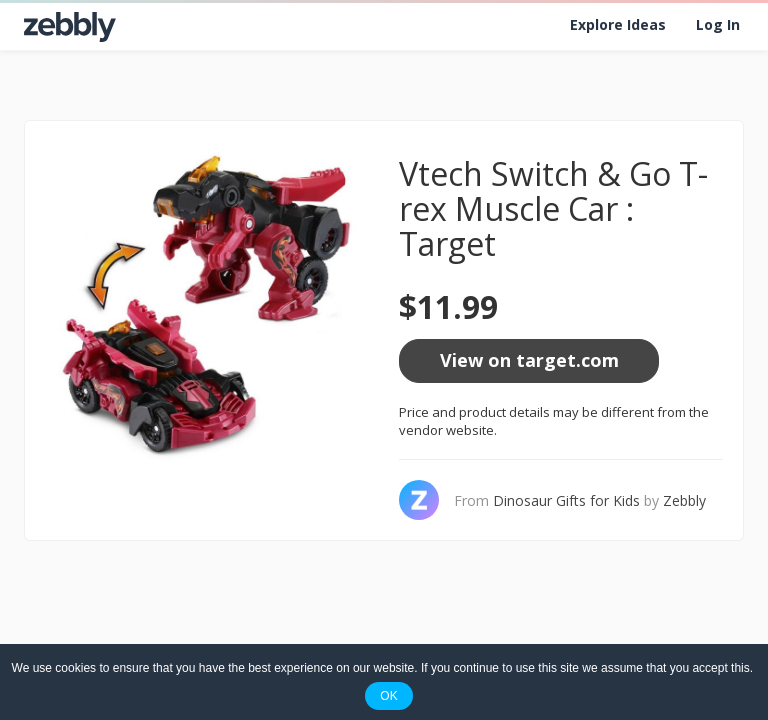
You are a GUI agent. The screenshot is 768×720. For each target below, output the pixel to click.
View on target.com (529, 360)
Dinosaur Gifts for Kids (566, 500)
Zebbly (684, 500)
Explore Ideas (618, 24)
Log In (718, 24)
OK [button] (388, 696)
